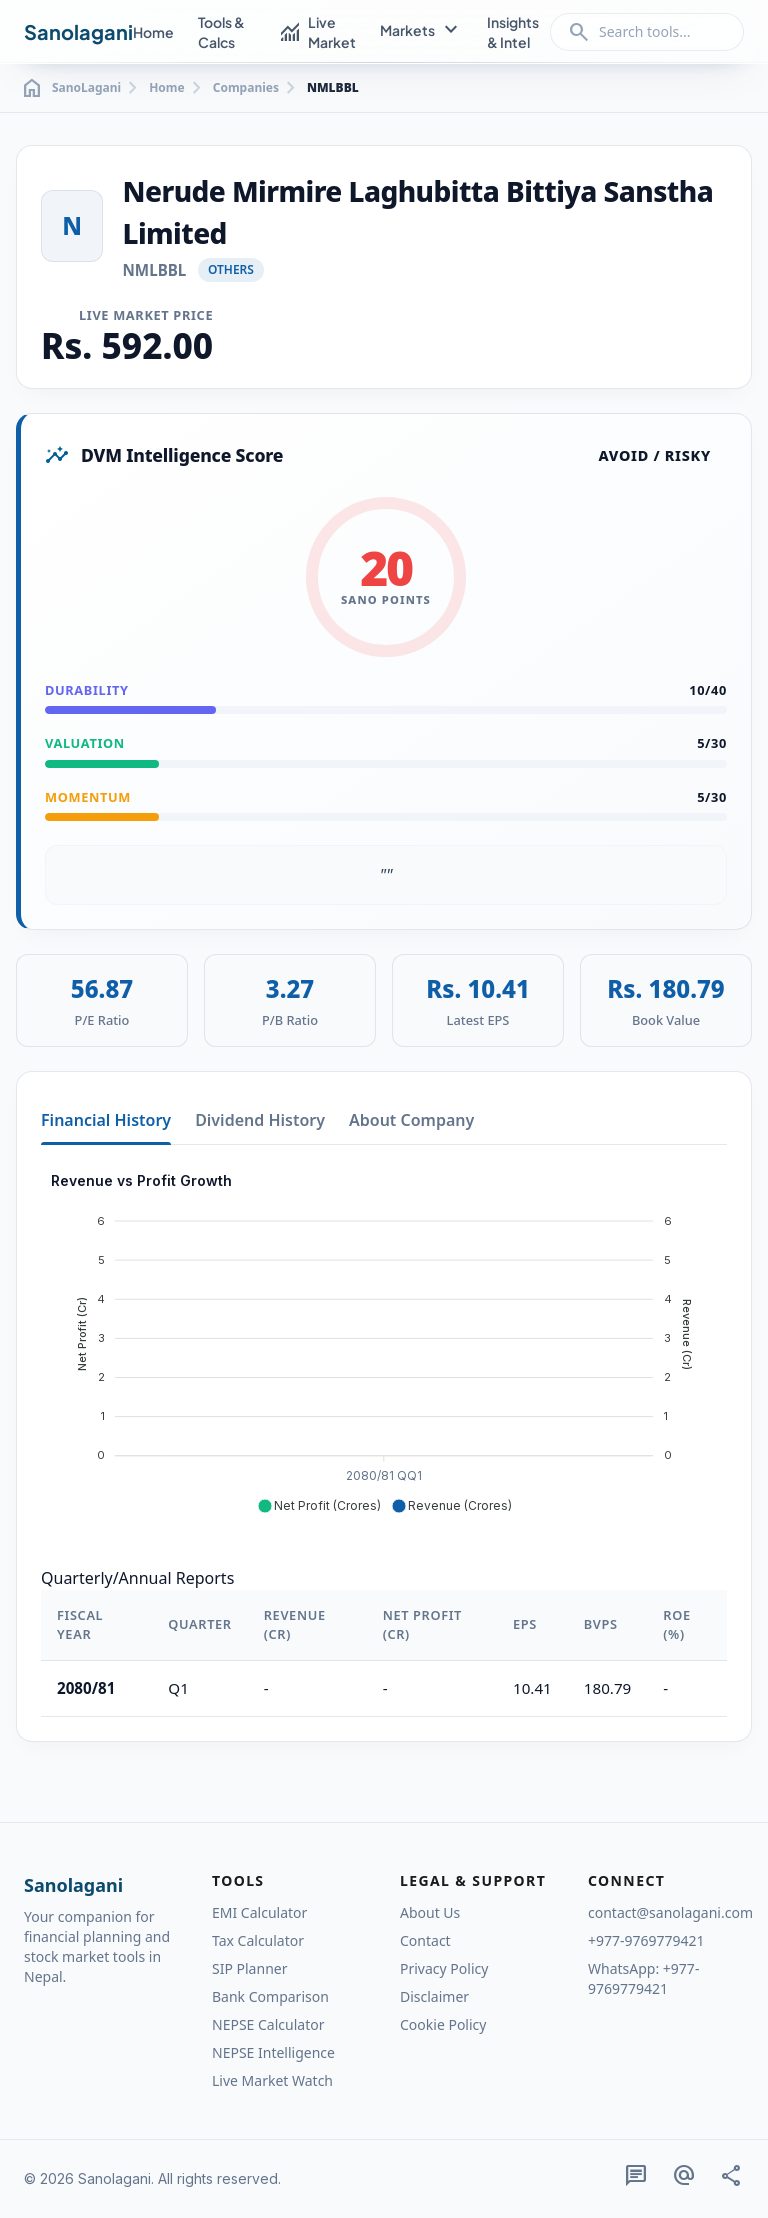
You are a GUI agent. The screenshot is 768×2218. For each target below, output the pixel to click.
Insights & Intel (513, 32)
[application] (384, 1344)
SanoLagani (70, 88)
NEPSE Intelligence (273, 2052)
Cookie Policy (443, 2024)
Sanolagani (78, 31)
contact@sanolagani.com (666, 1912)
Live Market (317, 32)
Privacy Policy (444, 1968)
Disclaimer (434, 1996)
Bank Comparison (270, 1996)
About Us (430, 1912)
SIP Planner (249, 1968)
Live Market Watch (272, 2080)
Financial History (106, 1120)
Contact (425, 1940)
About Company (411, 1120)
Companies (246, 88)
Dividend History (260, 1120)
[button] (319, 1506)
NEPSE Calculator (268, 2024)
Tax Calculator (258, 1940)
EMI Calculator (259, 1912)
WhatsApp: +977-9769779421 (643, 1978)
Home (153, 32)
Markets (421, 31)
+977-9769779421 (646, 1940)
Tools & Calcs (221, 32)
